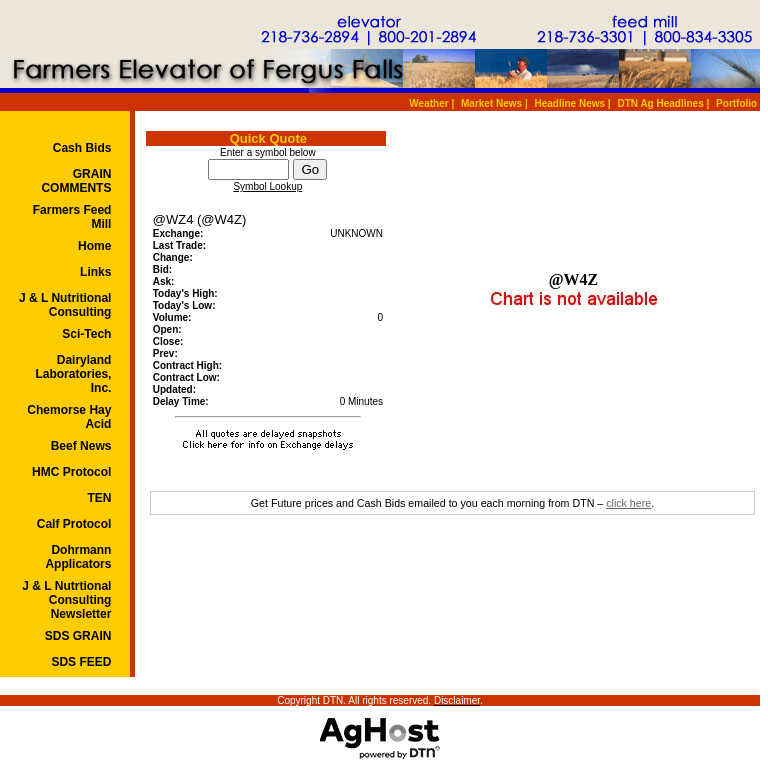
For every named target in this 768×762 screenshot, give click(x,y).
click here (628, 503)
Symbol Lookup (267, 186)
